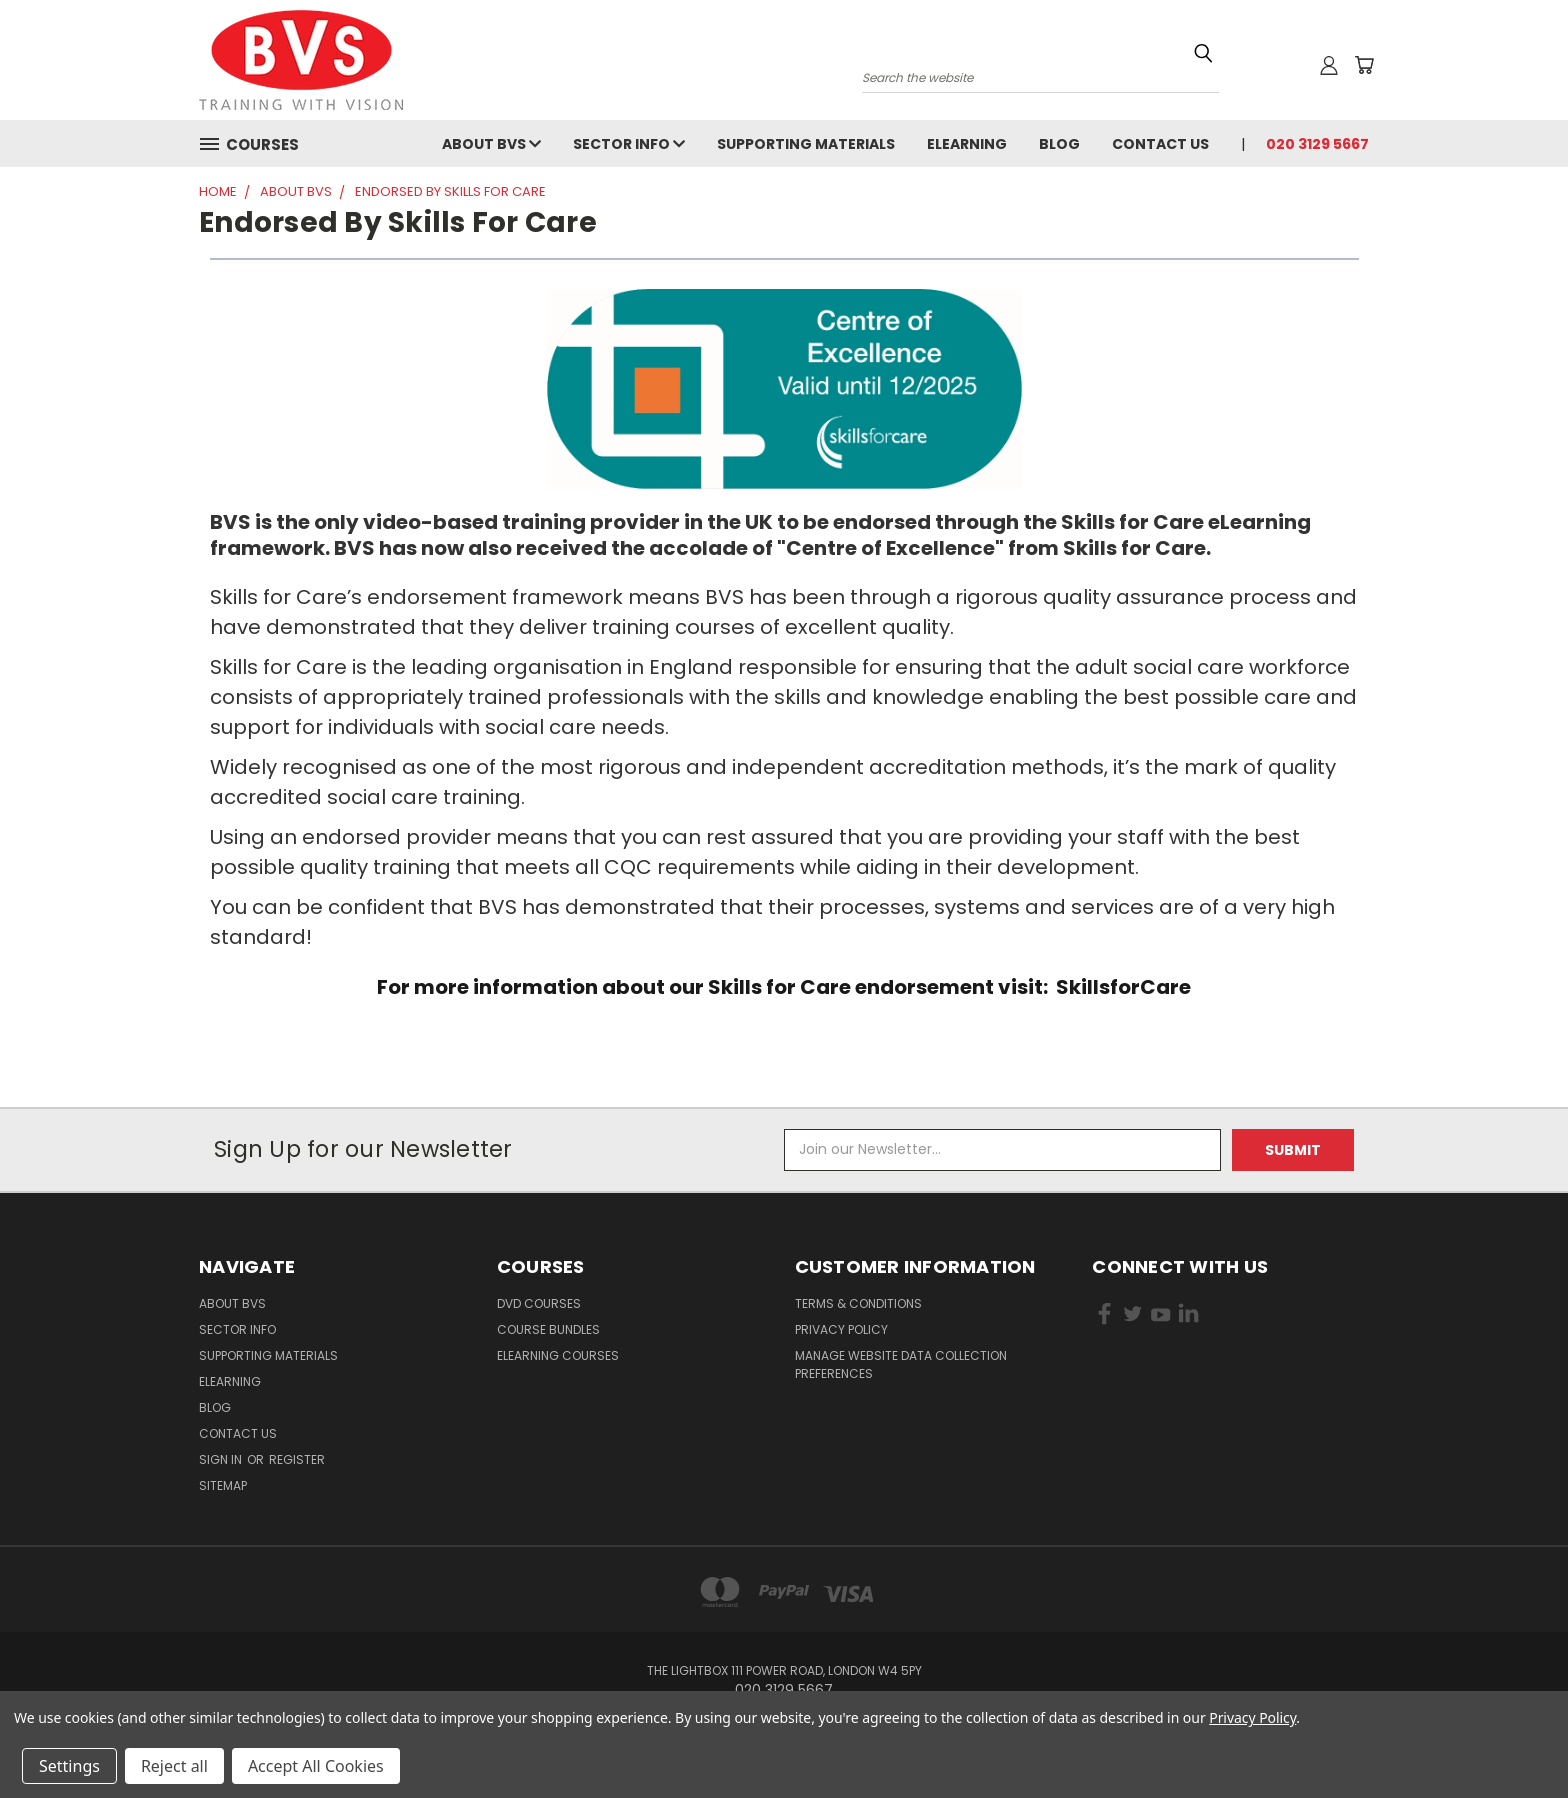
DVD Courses (539, 1303)
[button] (784, 389)
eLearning (967, 144)
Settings (69, 1766)
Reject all (174, 1766)
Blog (1059, 144)
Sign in (222, 1459)
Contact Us (1160, 144)
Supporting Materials (806, 144)
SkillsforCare (1123, 987)
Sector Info (629, 144)
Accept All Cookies (316, 1766)
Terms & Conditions (858, 1303)
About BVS (491, 144)
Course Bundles (548, 1329)
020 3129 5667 (1317, 144)
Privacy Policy (841, 1329)
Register (297, 1459)
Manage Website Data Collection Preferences (901, 1364)
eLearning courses (558, 1355)
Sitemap (223, 1485)
